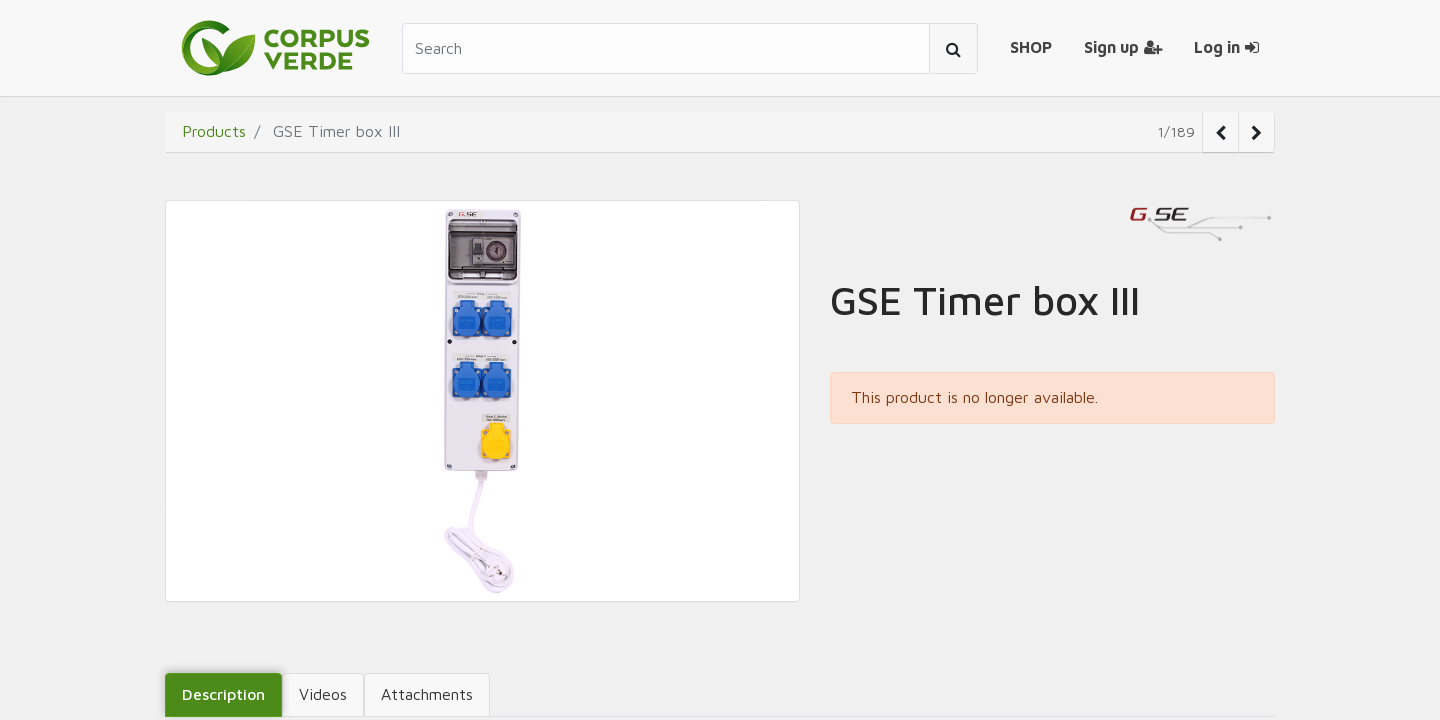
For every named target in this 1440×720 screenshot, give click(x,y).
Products (214, 131)
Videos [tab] (323, 694)
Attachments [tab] (427, 694)
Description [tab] (223, 694)
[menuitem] (1031, 48)
